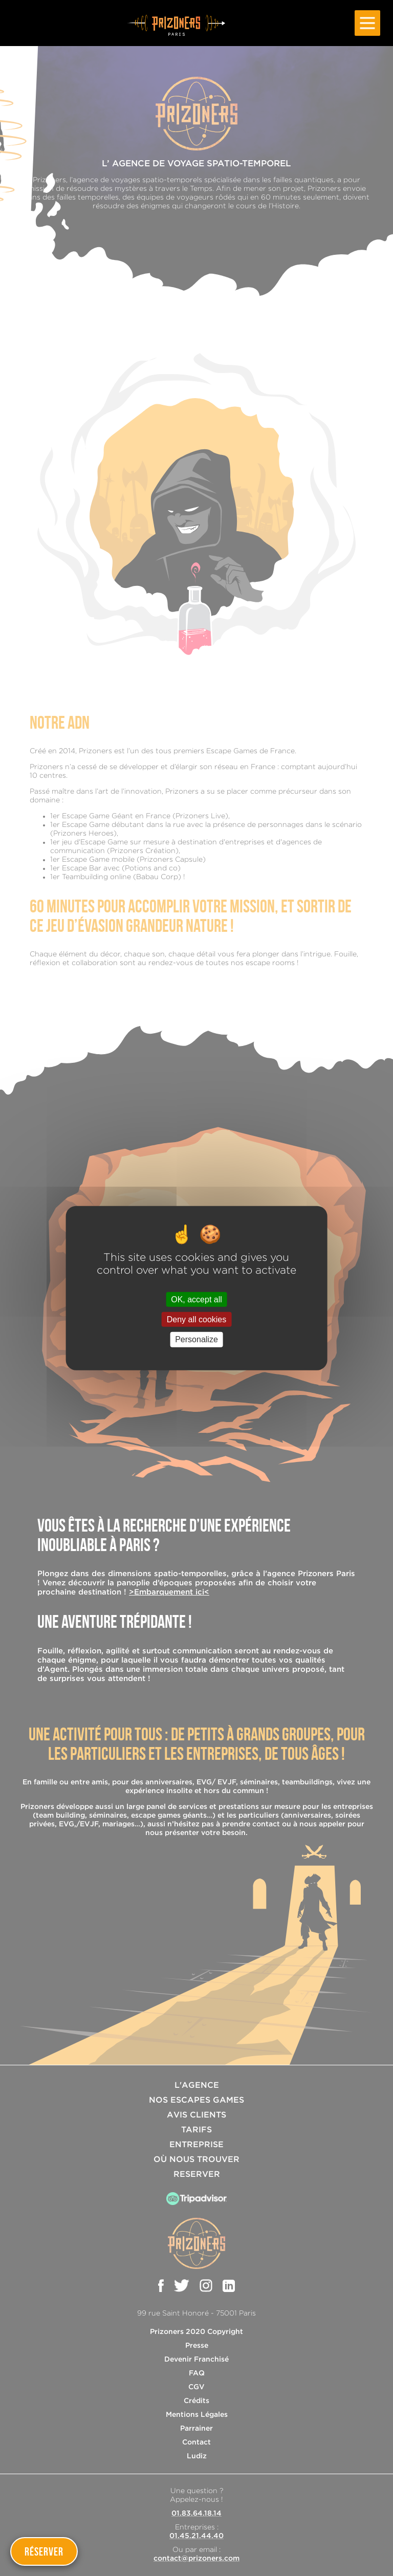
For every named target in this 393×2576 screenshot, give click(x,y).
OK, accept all (196, 1299)
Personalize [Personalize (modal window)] (196, 1339)
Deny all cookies (197, 1319)
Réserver (44, 2551)
